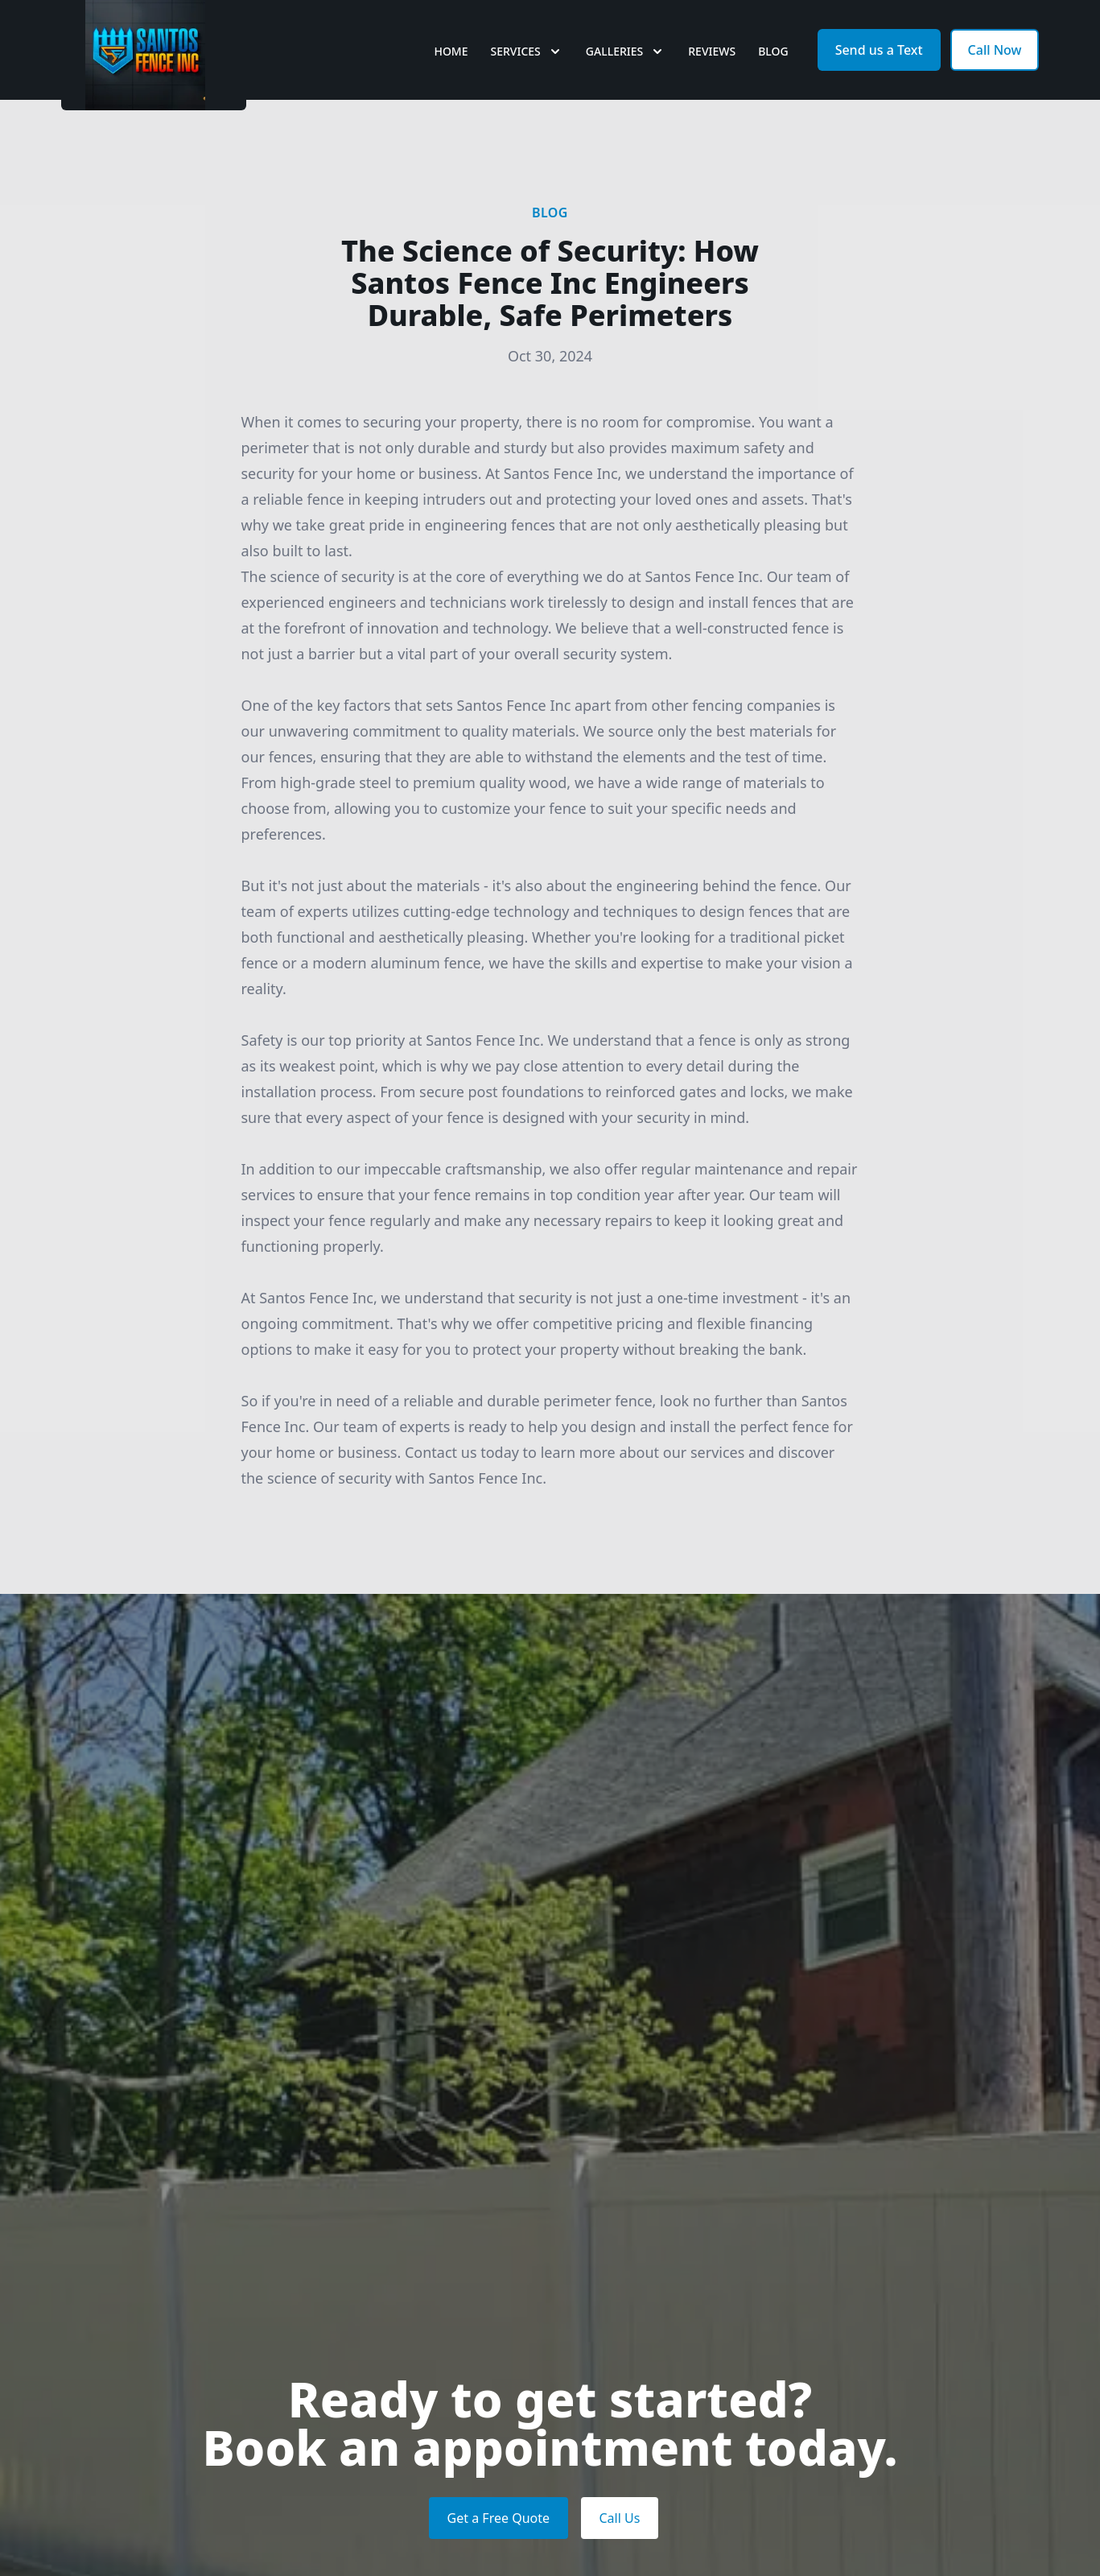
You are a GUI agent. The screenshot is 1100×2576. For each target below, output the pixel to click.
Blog (773, 72)
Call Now (995, 71)
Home (451, 72)
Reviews (711, 72)
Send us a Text (879, 71)
